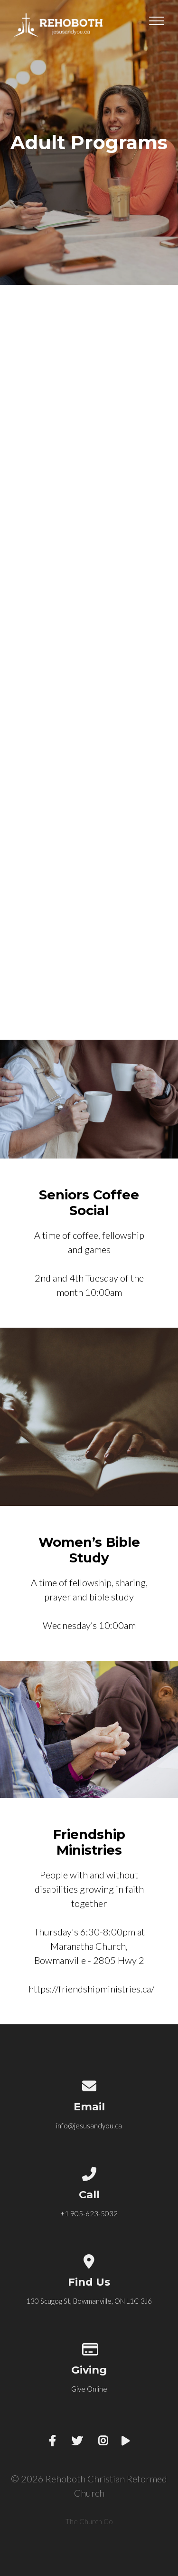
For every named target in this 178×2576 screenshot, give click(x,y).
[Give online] (89, 2347)
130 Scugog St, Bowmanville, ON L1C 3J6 (89, 2301)
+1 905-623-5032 (89, 2213)
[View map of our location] (89, 2259)
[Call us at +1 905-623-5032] (89, 2172)
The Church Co (89, 2521)
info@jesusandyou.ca (89, 2125)
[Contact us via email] (89, 2084)
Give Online (89, 2388)
